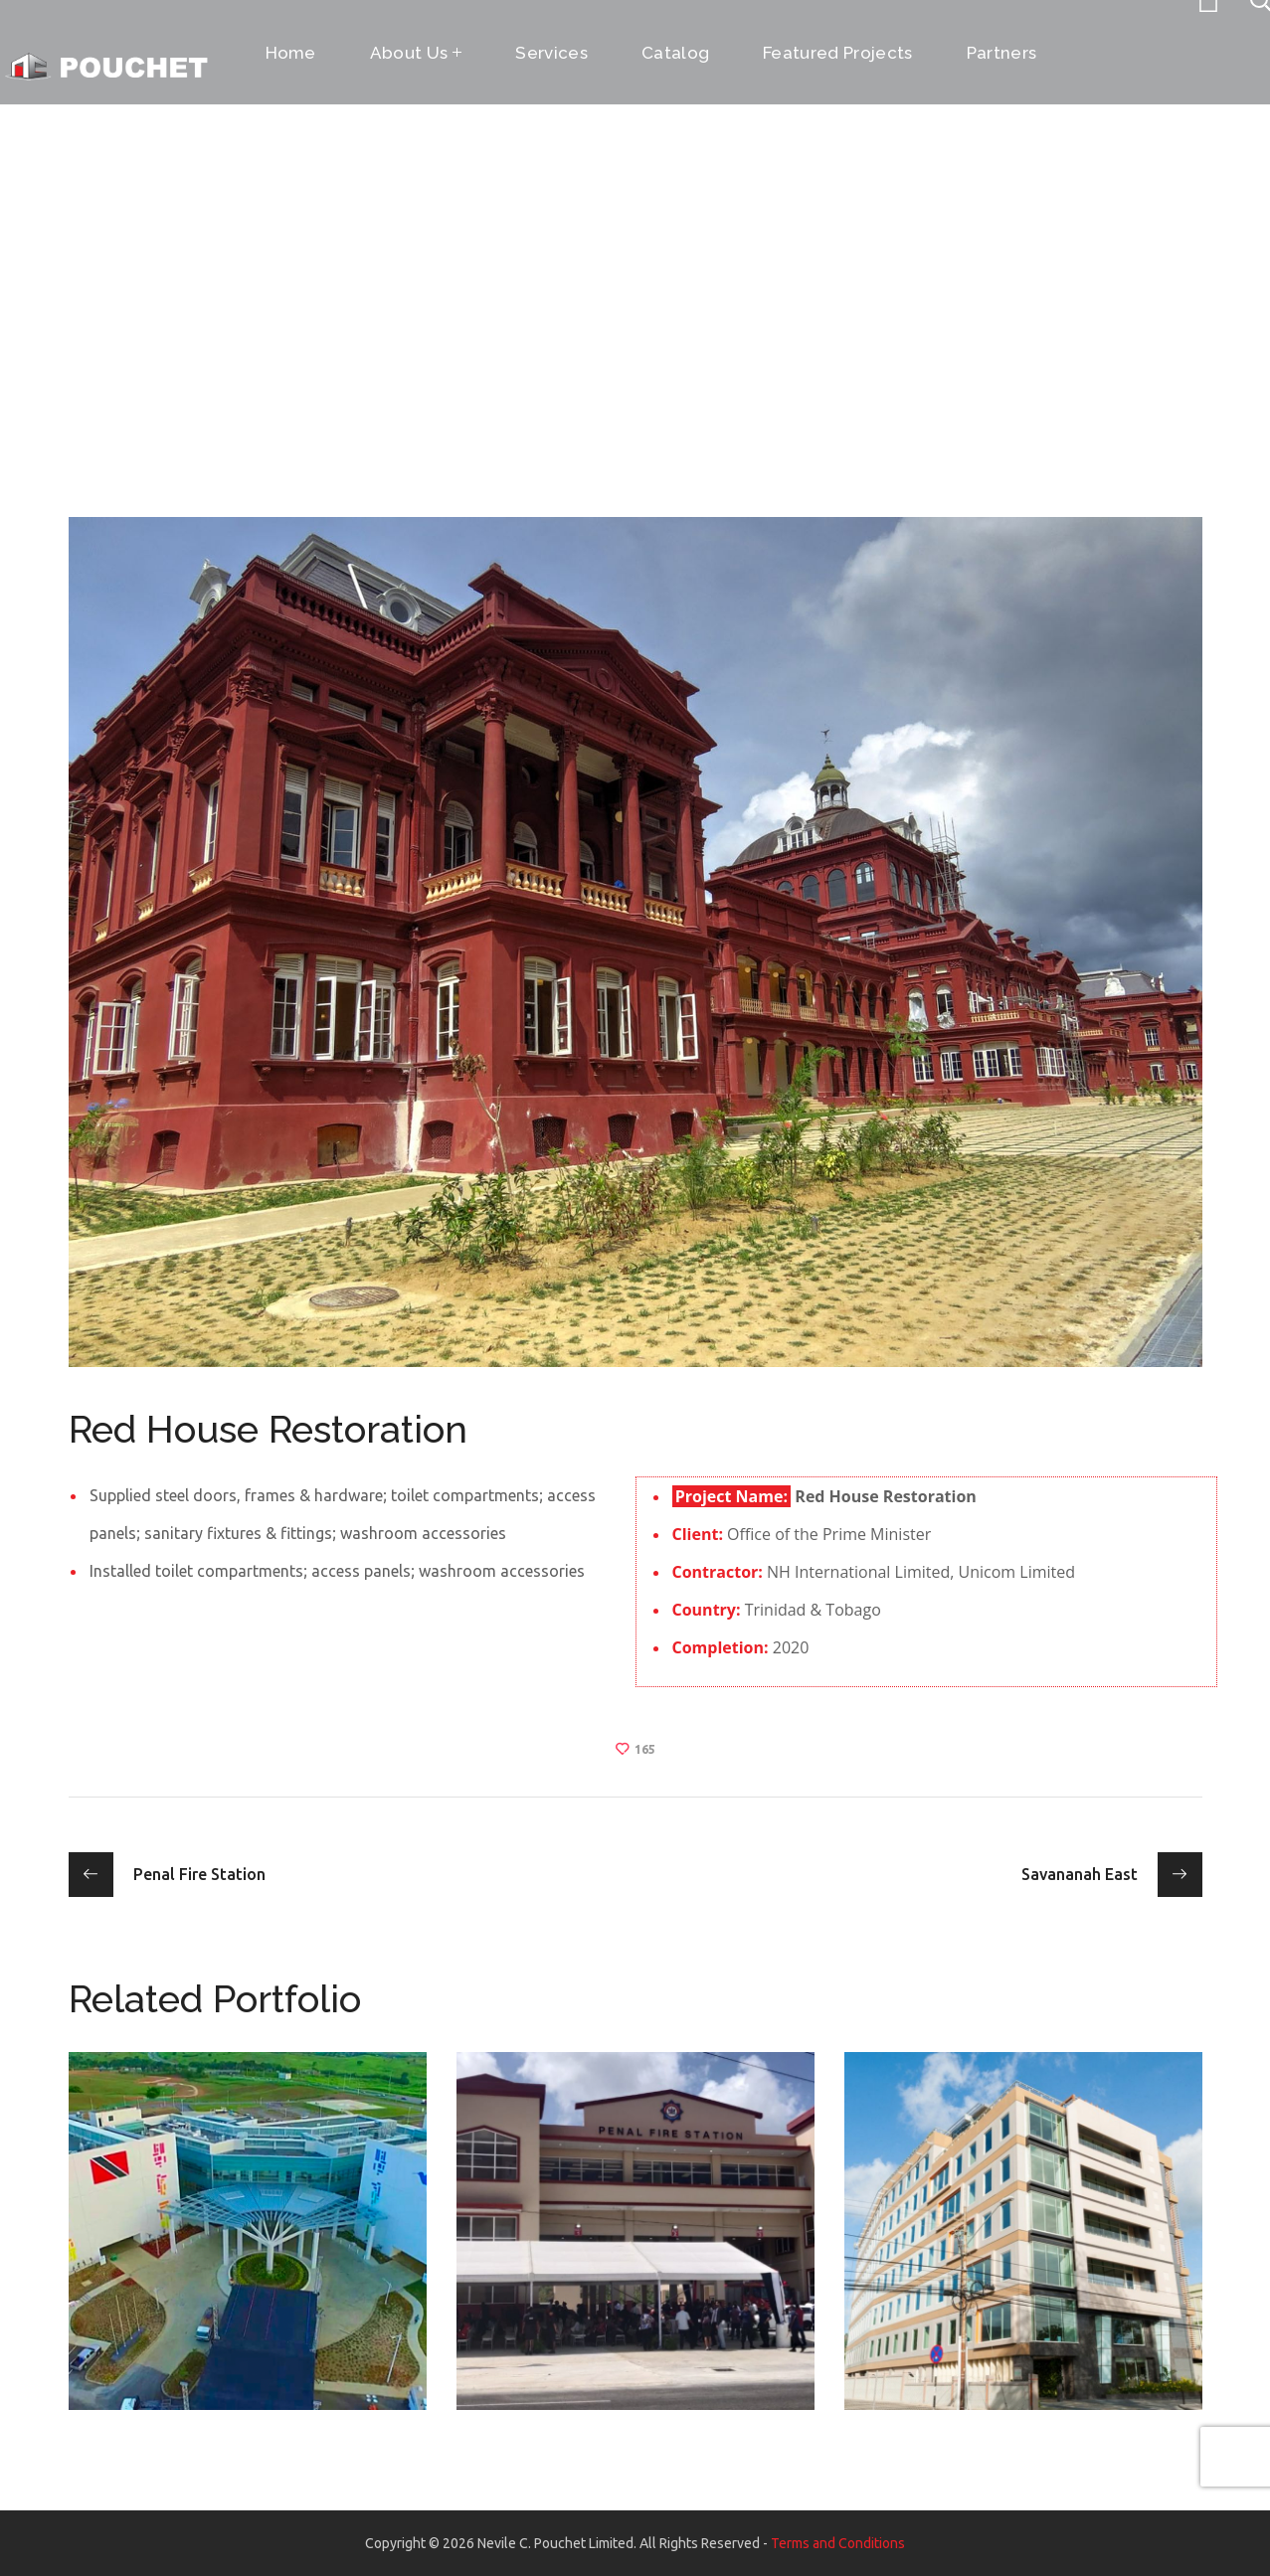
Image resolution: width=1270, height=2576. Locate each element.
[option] (248, 2246)
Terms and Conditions (838, 2543)
